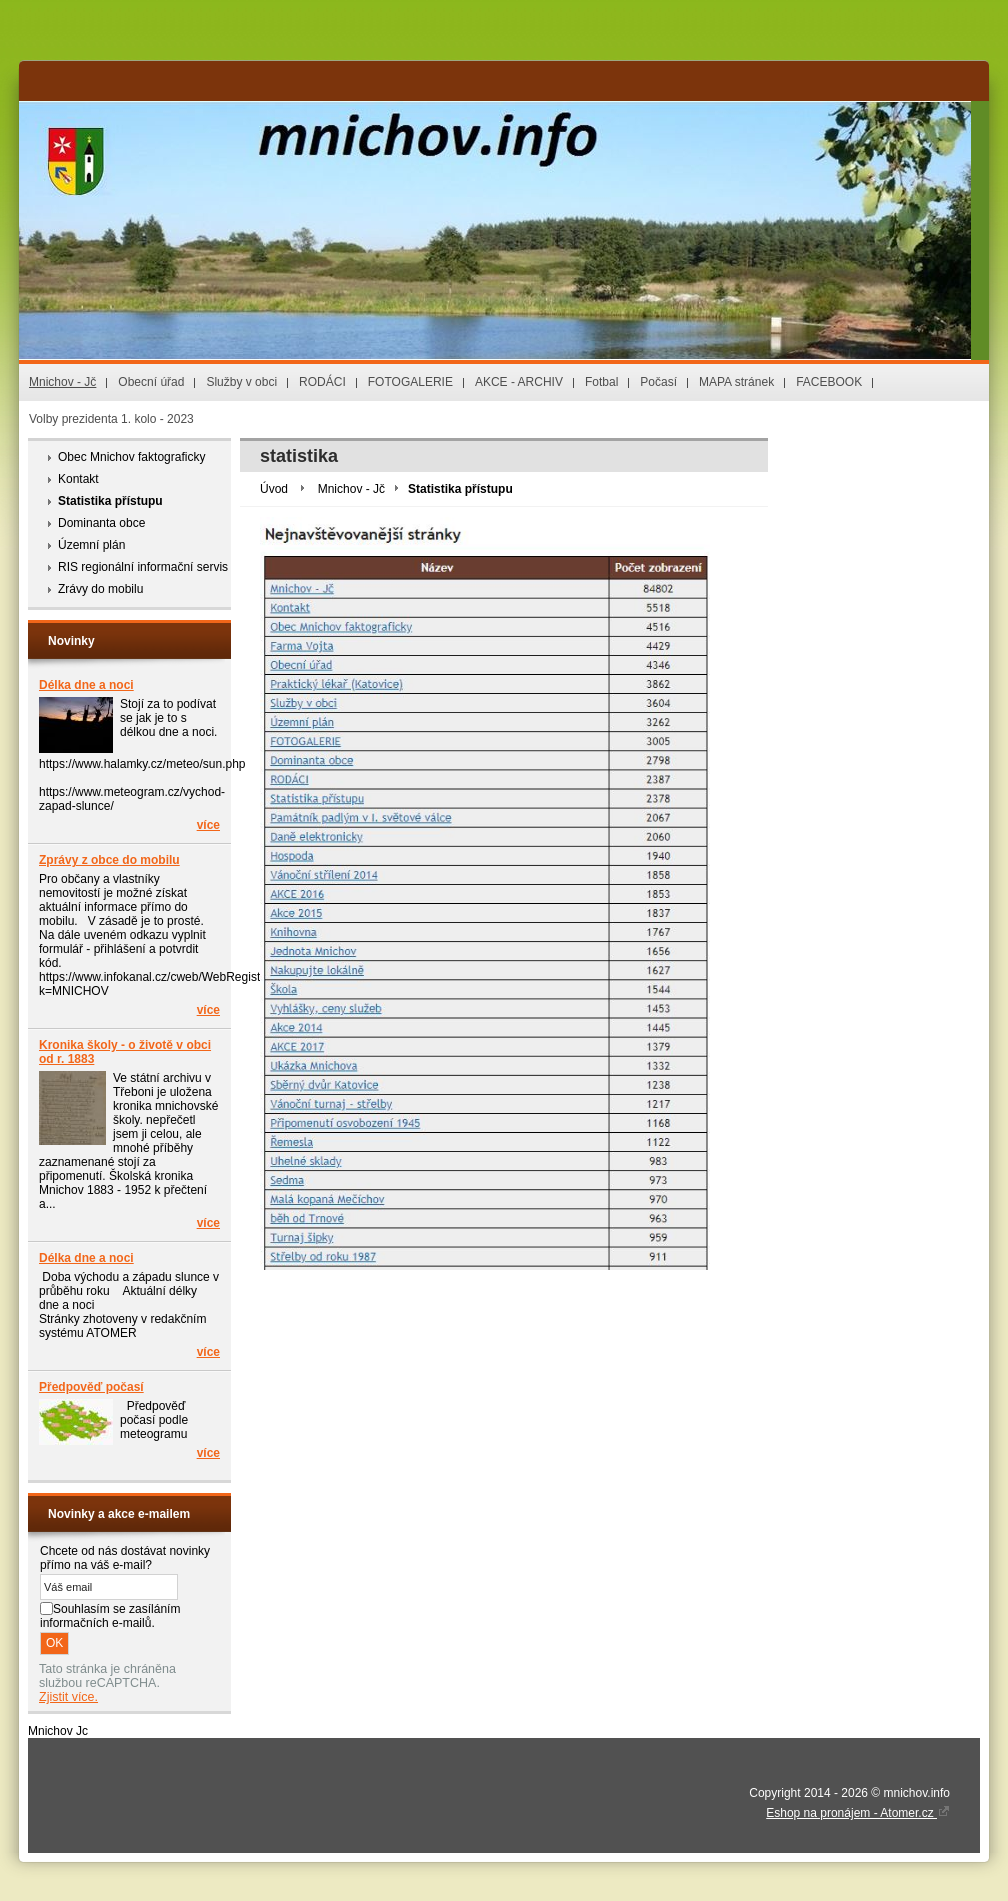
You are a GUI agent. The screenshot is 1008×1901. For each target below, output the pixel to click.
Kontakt (78, 479)
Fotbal (601, 382)
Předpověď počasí (91, 1387)
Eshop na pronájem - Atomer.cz (858, 1813)
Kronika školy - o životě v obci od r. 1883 (125, 1052)
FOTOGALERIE (410, 382)
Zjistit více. (68, 1697)
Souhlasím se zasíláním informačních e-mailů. (110, 1616)
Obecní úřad (151, 382)
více (208, 825)
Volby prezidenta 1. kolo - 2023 (111, 419)
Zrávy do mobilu (100, 589)
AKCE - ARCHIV (519, 382)
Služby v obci (241, 382)
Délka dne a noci (86, 685)
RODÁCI (322, 382)
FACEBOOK (829, 382)
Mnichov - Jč (62, 382)
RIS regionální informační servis (143, 567)
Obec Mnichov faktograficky (131, 457)
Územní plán (91, 545)
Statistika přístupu (110, 501)
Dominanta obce (101, 523)
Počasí (658, 382)
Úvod (274, 489)
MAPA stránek (736, 382)
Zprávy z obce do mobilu (109, 860)
